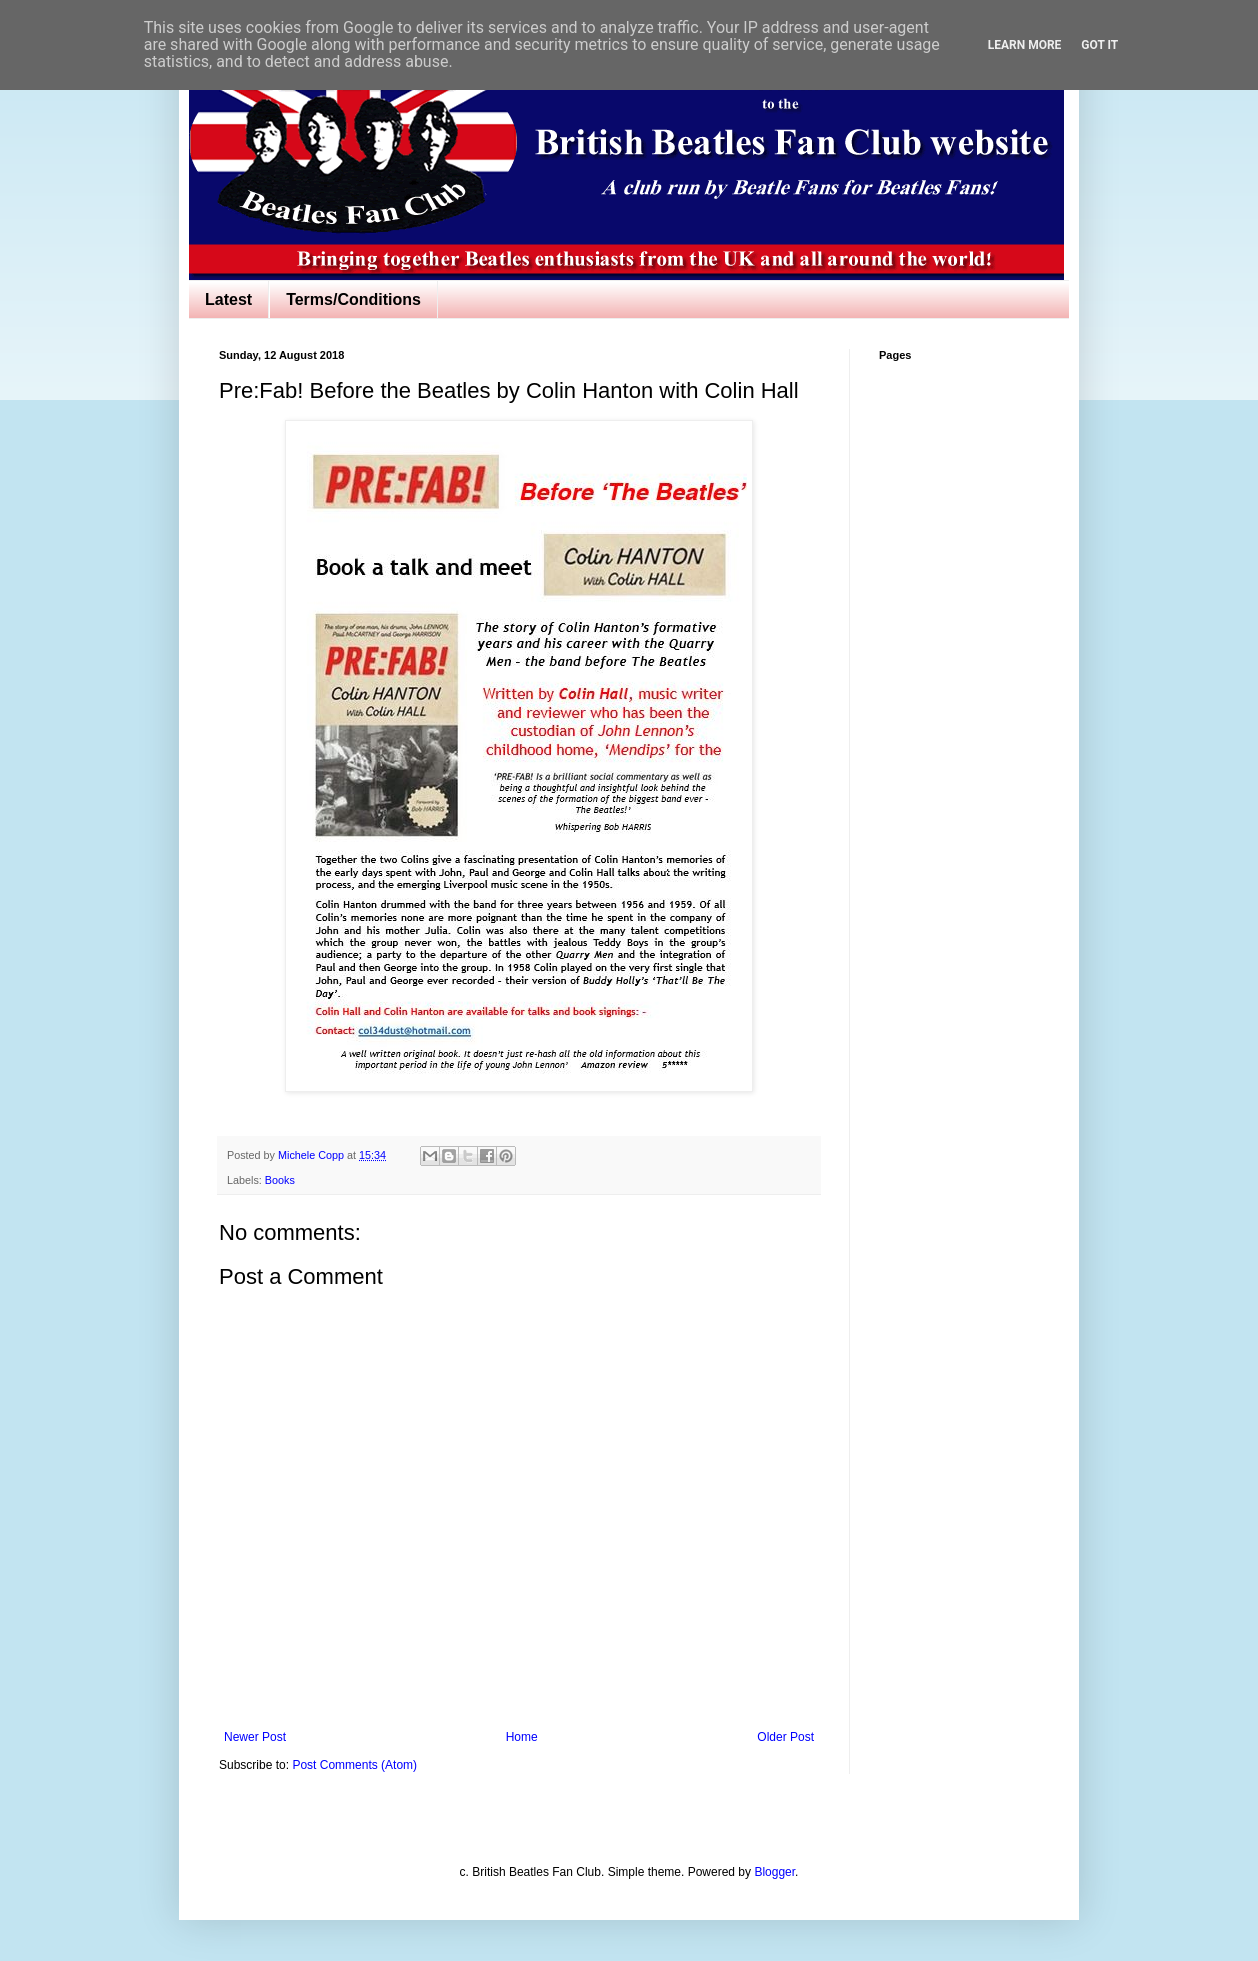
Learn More (1025, 45)
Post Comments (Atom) (354, 1765)
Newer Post (255, 1737)
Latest (228, 299)
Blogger (774, 1872)
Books (280, 1180)
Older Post (785, 1737)
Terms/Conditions (353, 299)
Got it (1099, 45)
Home (522, 1737)
